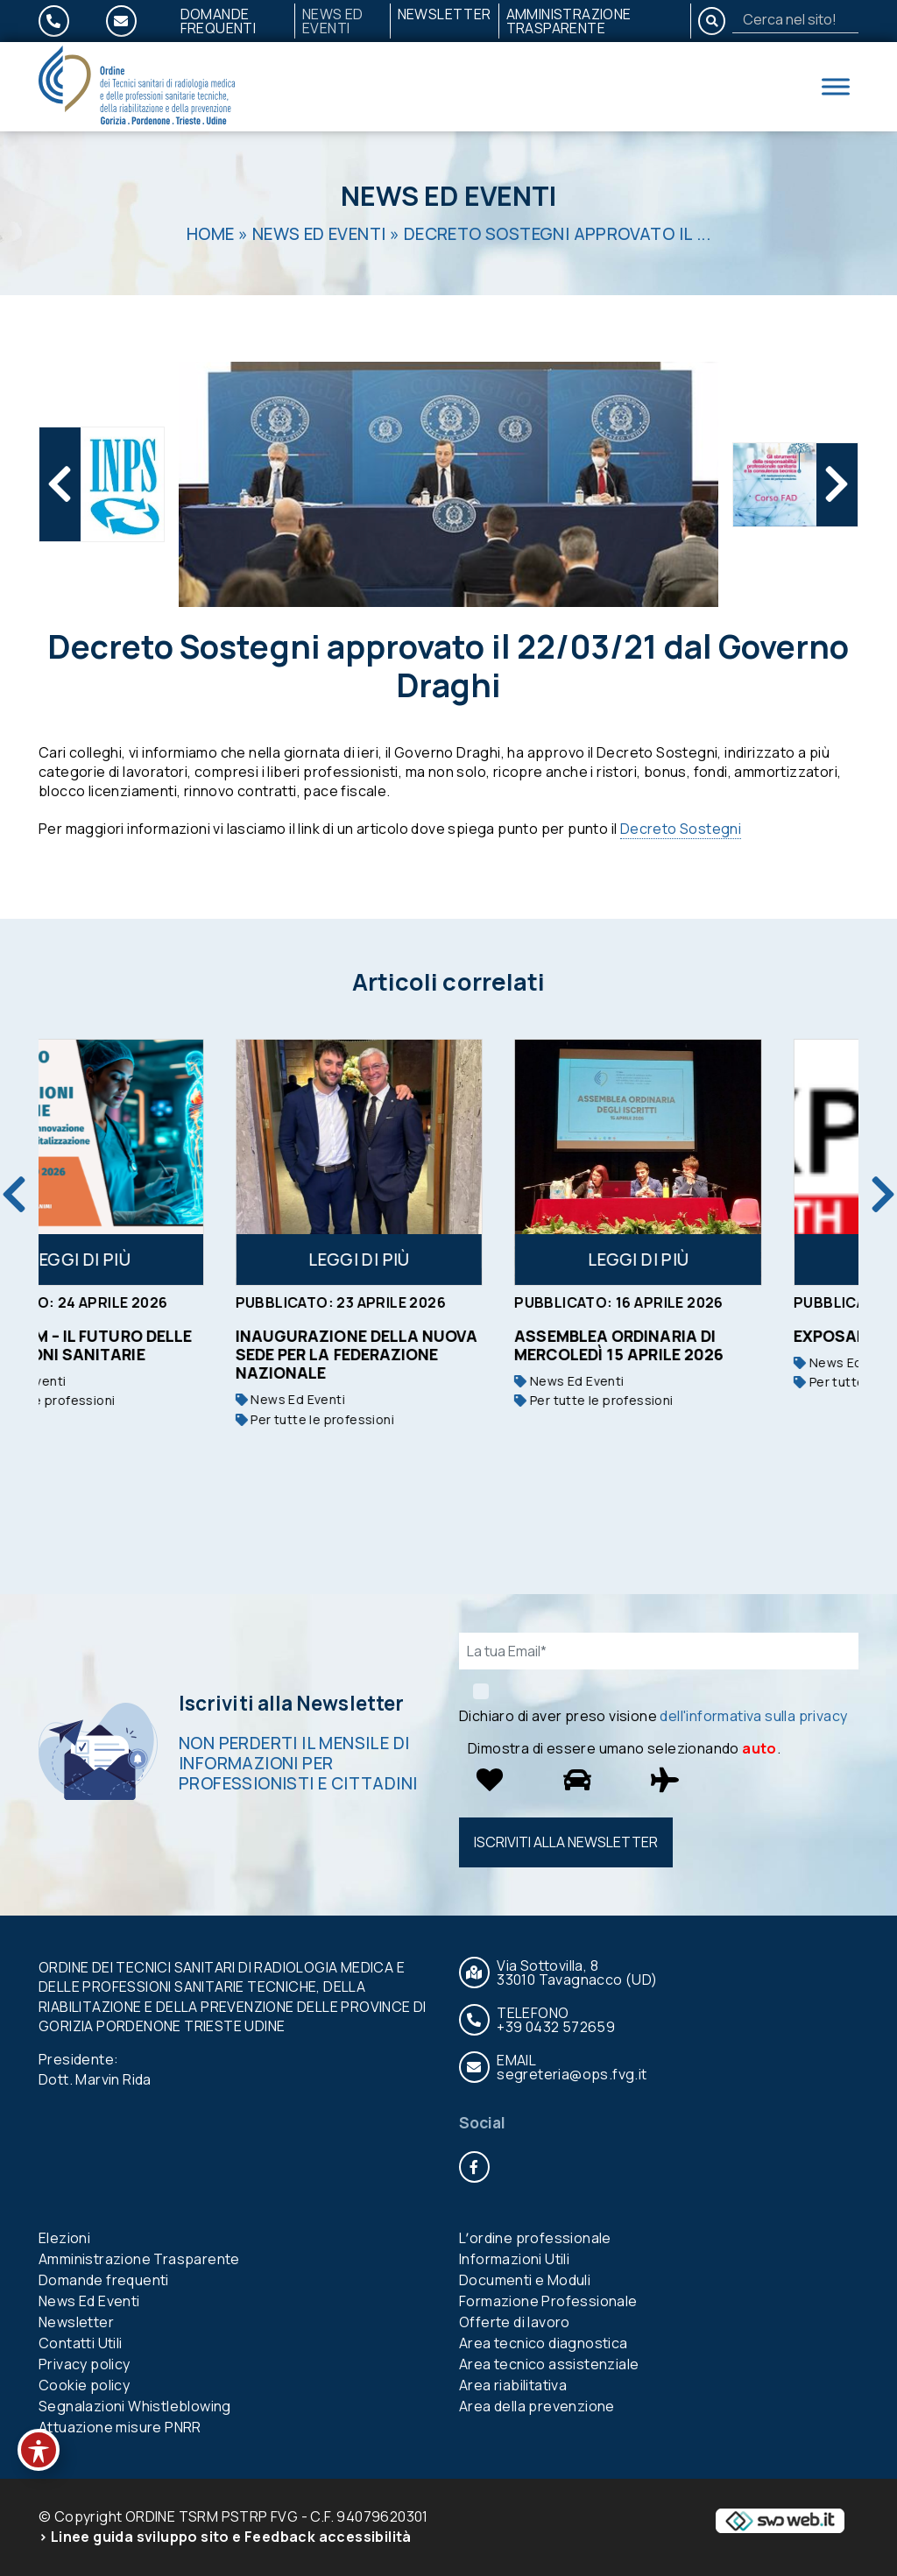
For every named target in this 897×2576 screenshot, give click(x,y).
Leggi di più (169, 1259)
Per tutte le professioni (125, 1400)
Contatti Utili (81, 2343)
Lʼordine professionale (535, 2238)
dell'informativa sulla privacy (753, 1716)
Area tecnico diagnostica (543, 2343)
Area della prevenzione (537, 2406)
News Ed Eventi (333, 21)
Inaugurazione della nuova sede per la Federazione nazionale (446, 1354)
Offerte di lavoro (514, 2322)
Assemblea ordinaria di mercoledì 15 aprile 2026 (708, 1345)
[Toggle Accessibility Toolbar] (39, 2450)
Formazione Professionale (548, 2301)
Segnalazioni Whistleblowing (135, 2406)
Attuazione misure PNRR (120, 2427)
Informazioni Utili (514, 2259)
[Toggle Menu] (836, 86)
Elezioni (64, 2238)
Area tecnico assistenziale (549, 2364)
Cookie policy (84, 2385)
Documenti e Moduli (524, 2280)
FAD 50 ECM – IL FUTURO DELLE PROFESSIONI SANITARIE (163, 1345)
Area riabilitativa (513, 2385)
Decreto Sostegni (680, 828)
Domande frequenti (218, 21)
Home (211, 233)
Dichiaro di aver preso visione (653, 1716)
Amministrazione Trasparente (569, 21)
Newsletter (444, 14)
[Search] (795, 19)
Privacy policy (85, 2364)
